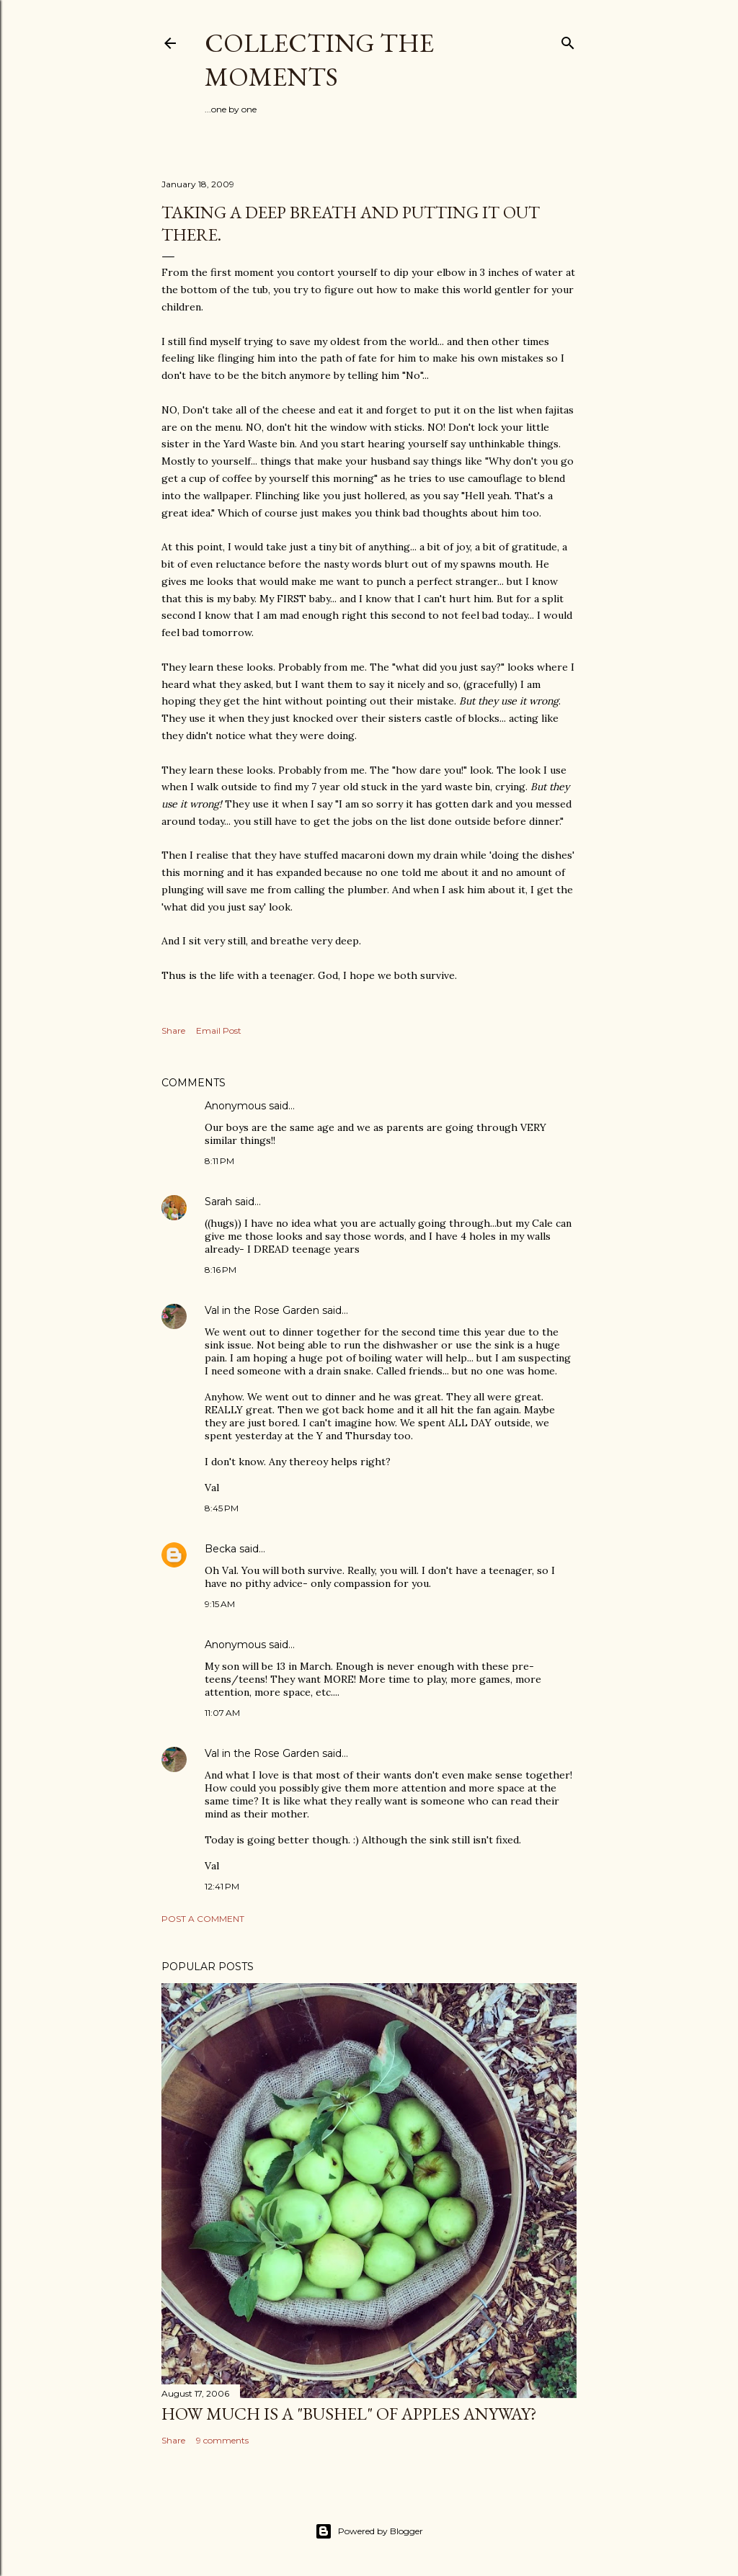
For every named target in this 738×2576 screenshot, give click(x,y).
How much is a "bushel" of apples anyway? (349, 2413)
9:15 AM (220, 1603)
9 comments (222, 2440)
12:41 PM (222, 1886)
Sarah (218, 1201)
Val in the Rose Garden (262, 1310)
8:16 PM (220, 1269)
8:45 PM (222, 1508)
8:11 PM (219, 1160)
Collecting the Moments (319, 60)
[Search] (568, 40)
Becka (220, 1548)
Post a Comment (202, 1918)
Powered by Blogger (369, 2531)
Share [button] (173, 1030)
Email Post (218, 1030)
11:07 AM (222, 1712)
